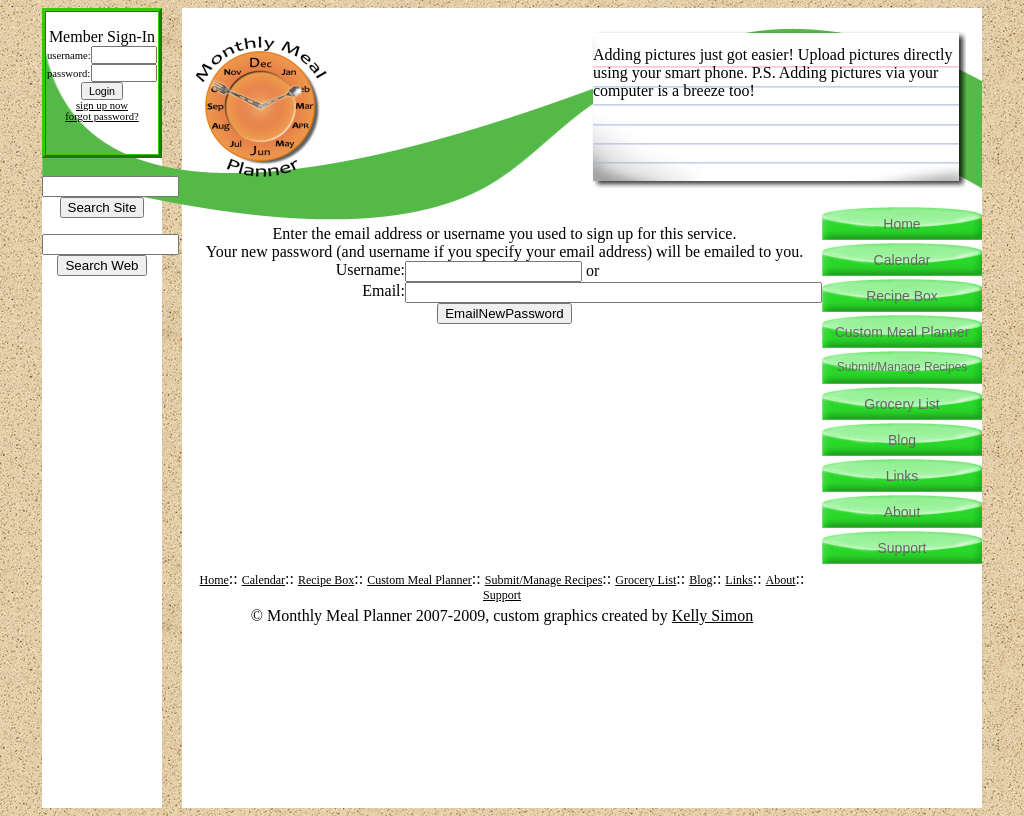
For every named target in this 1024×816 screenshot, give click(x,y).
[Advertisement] (505, 370)
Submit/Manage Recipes (544, 580)
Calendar (263, 580)
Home (214, 580)
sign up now (102, 105)
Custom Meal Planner (419, 580)
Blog (700, 580)
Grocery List (645, 580)
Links (738, 580)
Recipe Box (326, 580)
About (781, 580)
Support (502, 595)
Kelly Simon (712, 615)
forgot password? (102, 116)
